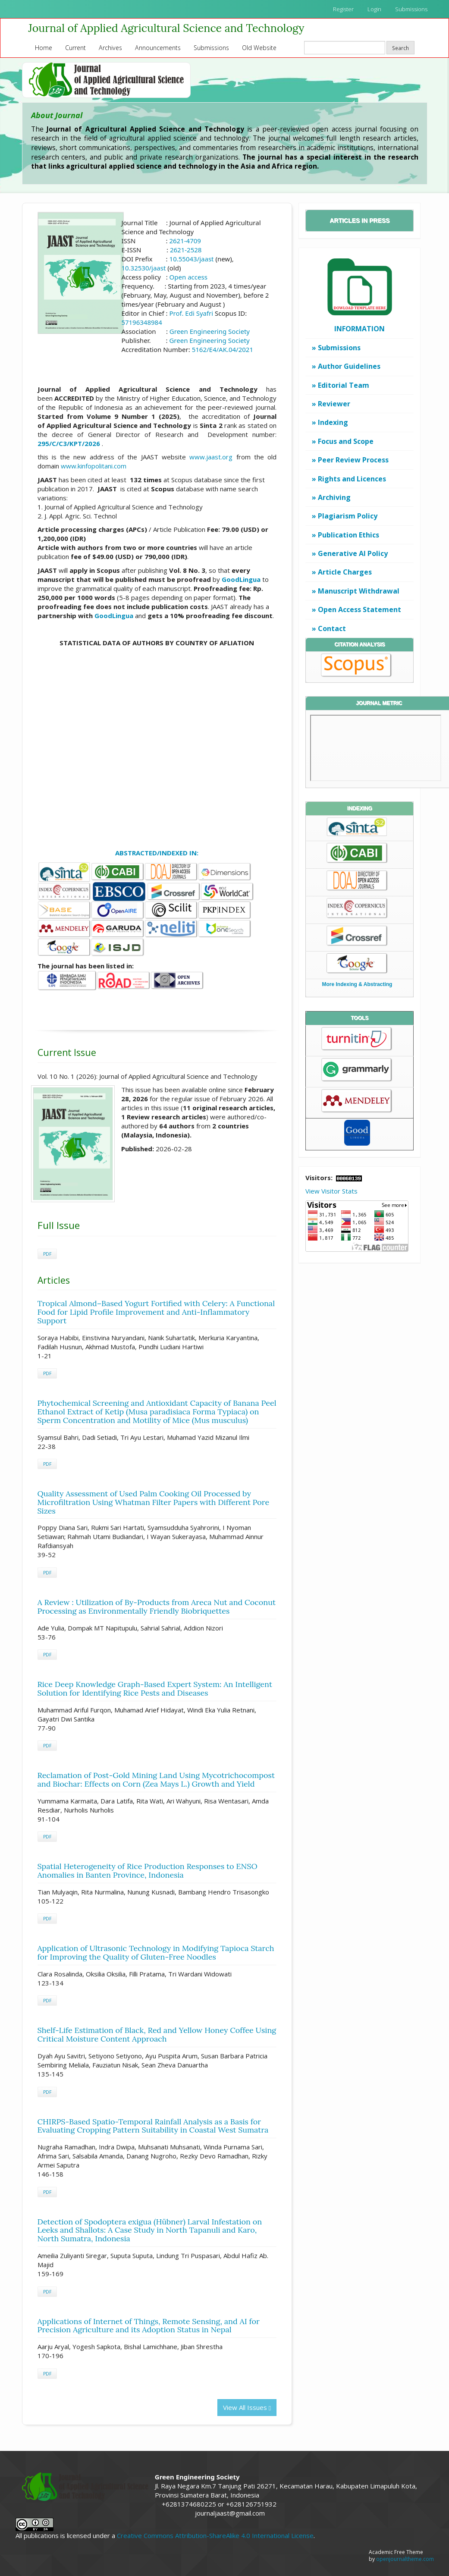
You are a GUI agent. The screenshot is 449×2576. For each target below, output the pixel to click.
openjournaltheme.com (405, 2559)
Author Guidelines (349, 366)
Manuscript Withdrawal (358, 591)
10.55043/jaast (192, 258)
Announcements (158, 48)
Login (374, 9)
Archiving (334, 497)
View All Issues (247, 2407)
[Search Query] (344, 47)
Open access (188, 277)
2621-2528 (185, 249)
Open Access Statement (359, 609)
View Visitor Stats (331, 1191)
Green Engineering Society (210, 331)
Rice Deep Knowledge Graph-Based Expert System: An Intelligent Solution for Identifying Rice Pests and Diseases (155, 1688)
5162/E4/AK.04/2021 (222, 349)
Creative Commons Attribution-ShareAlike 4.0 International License (215, 2535)
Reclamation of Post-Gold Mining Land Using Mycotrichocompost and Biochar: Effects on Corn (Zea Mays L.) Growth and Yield (156, 1779)
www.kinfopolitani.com (93, 466)
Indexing (333, 422)
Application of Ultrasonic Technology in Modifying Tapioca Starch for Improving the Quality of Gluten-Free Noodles (156, 1952)
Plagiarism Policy (347, 516)
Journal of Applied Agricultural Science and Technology (166, 28)
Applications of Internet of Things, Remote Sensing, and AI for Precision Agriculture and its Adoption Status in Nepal (149, 2325)
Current (75, 48)
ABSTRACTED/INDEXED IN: (156, 852)
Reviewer (334, 403)
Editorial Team (343, 385)
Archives (110, 48)
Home (43, 48)
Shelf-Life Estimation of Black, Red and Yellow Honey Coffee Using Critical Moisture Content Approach (157, 2034)
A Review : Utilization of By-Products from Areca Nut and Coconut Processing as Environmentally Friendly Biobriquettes (157, 1606)
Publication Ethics (348, 535)
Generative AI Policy (353, 553)
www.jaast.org (210, 456)
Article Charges (345, 572)
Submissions (411, 9)
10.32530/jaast (143, 268)
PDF (47, 1254)
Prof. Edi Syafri (192, 313)
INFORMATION (359, 328)
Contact (332, 628)
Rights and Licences (352, 479)
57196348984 (141, 322)
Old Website (259, 48)
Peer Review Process (353, 460)
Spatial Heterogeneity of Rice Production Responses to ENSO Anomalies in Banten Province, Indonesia (147, 1870)
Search (400, 47)
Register (343, 9)
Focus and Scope (346, 441)
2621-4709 (185, 240)
